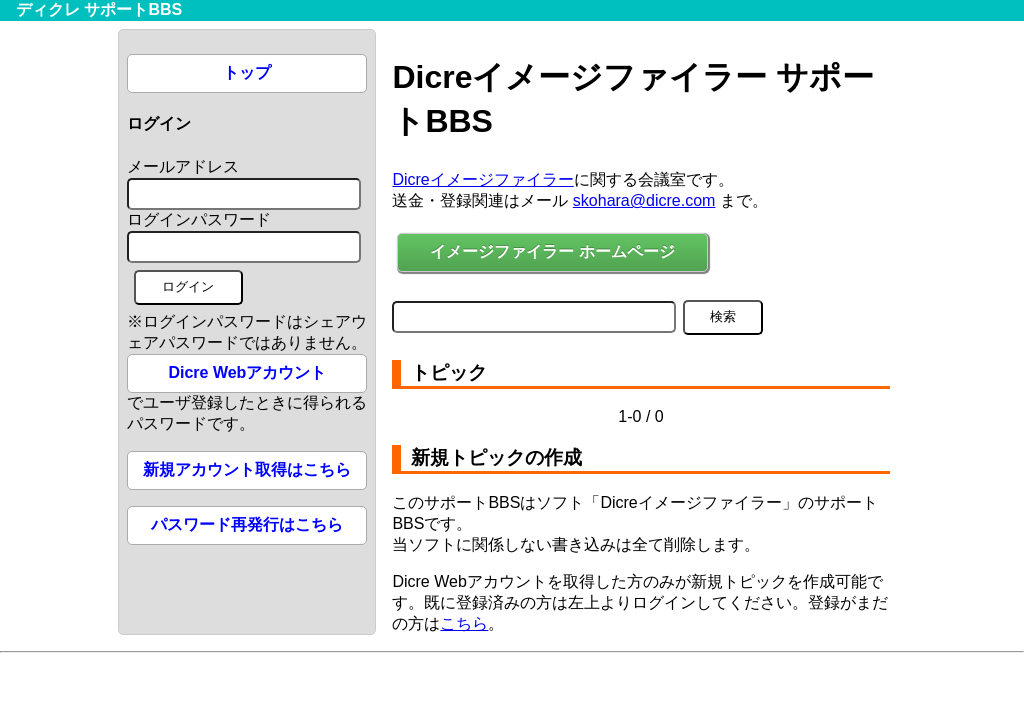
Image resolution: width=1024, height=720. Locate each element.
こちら (464, 623)
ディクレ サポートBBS (99, 9)
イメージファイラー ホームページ (552, 251)
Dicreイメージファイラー (482, 179)
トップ (247, 72)
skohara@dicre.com (644, 200)
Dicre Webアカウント (247, 372)
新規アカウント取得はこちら (247, 469)
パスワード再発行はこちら (247, 524)
